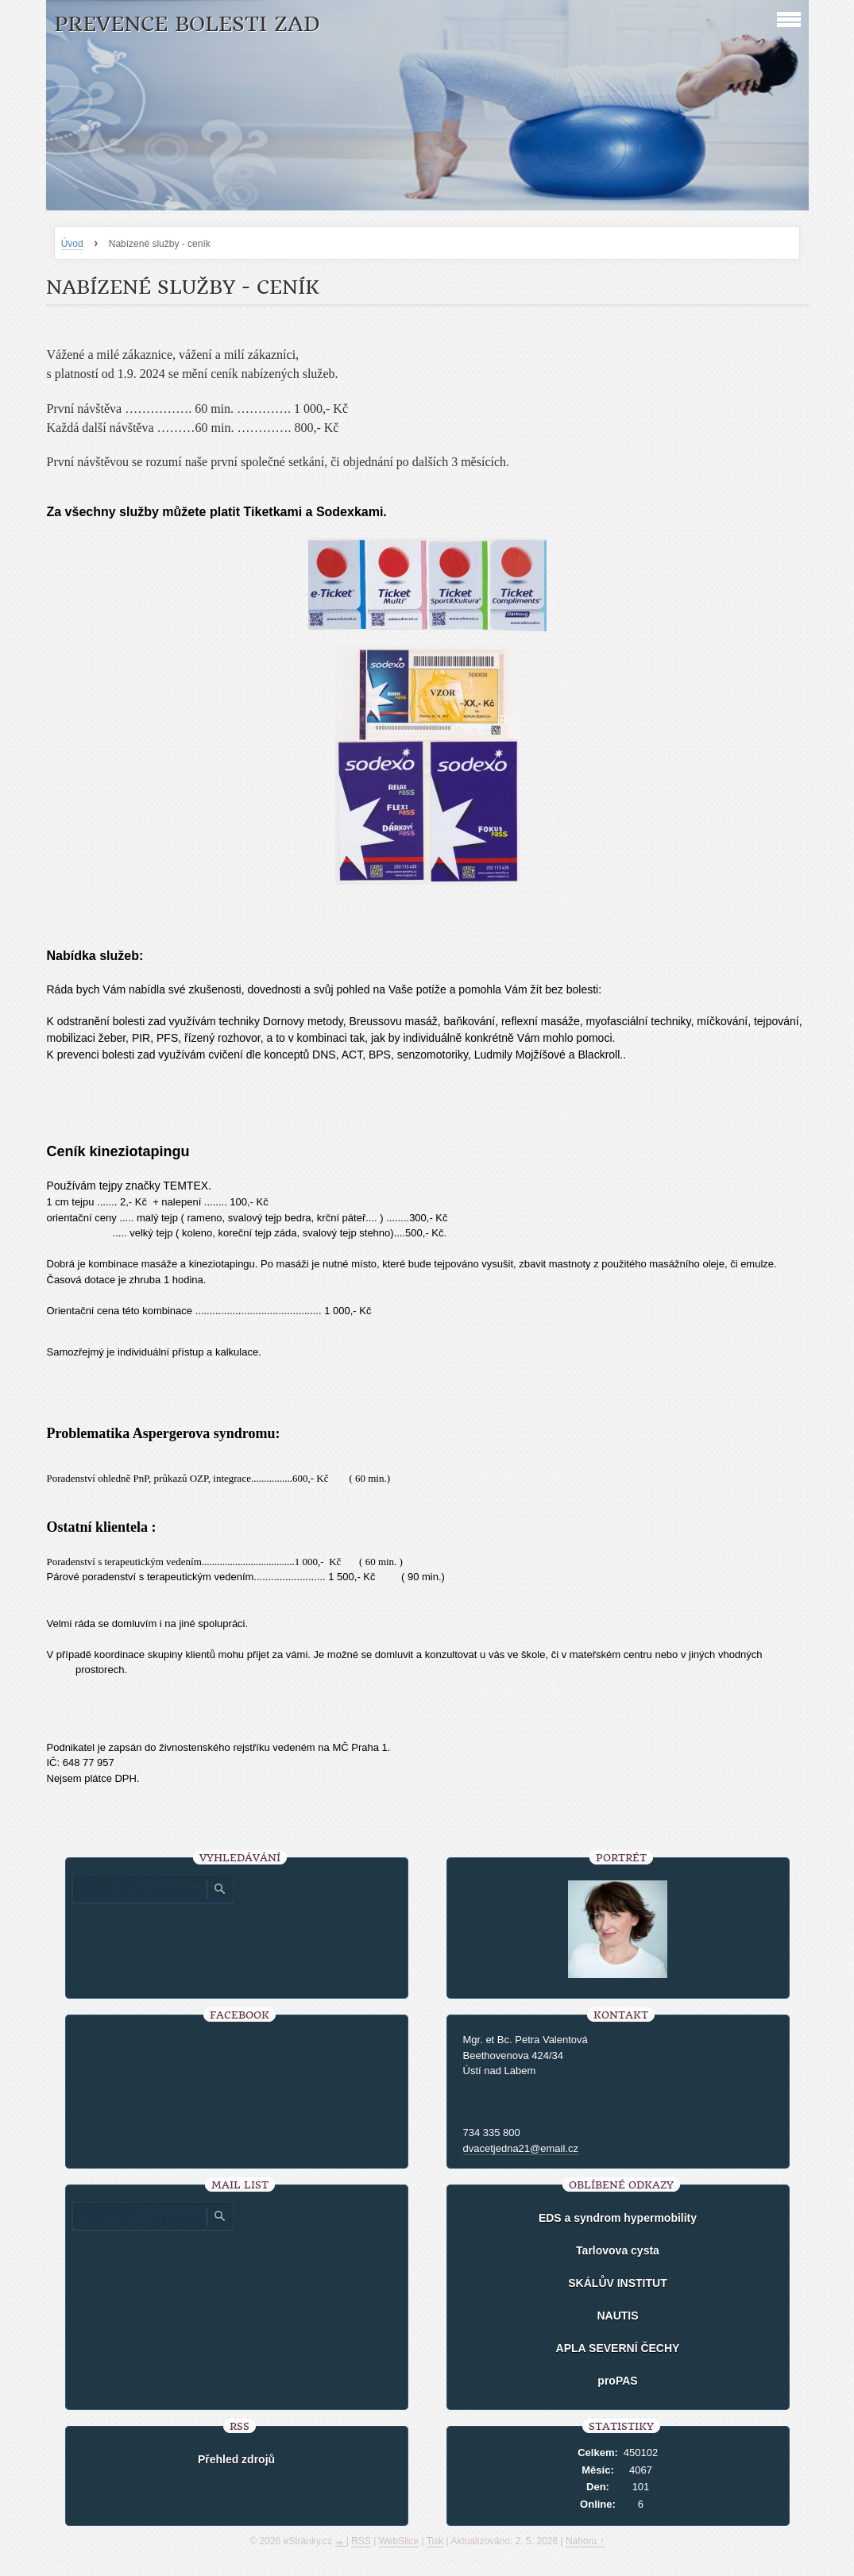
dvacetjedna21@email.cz (520, 2148)
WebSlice (399, 2541)
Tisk (435, 2541)
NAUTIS (617, 2315)
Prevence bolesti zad (187, 24)
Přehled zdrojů (236, 2459)
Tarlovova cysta (617, 2250)
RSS (361, 2541)
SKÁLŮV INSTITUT (617, 2283)
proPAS (617, 2380)
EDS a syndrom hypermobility (618, 2218)
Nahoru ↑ (585, 2541)
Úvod (72, 243)
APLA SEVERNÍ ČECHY (618, 2348)
